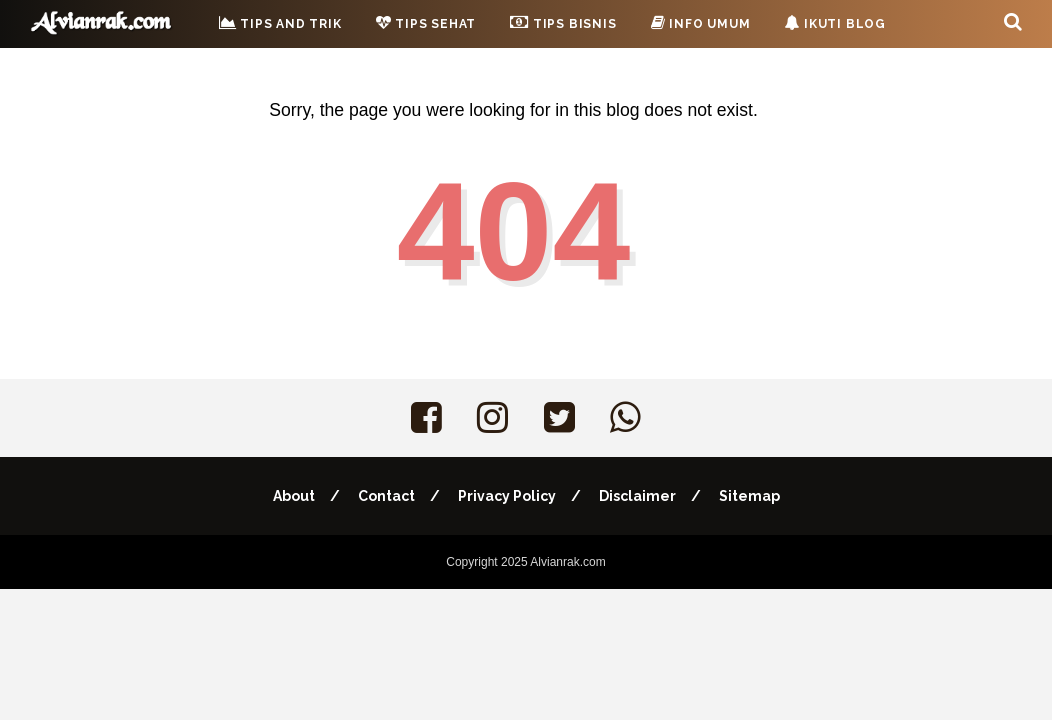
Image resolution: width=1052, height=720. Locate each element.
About (294, 496)
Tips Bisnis (563, 22)
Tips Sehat (426, 23)
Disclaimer (637, 496)
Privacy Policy (507, 496)
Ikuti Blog (835, 23)
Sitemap (749, 496)
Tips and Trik (280, 23)
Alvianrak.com (567, 562)
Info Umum (701, 23)
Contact (386, 496)
